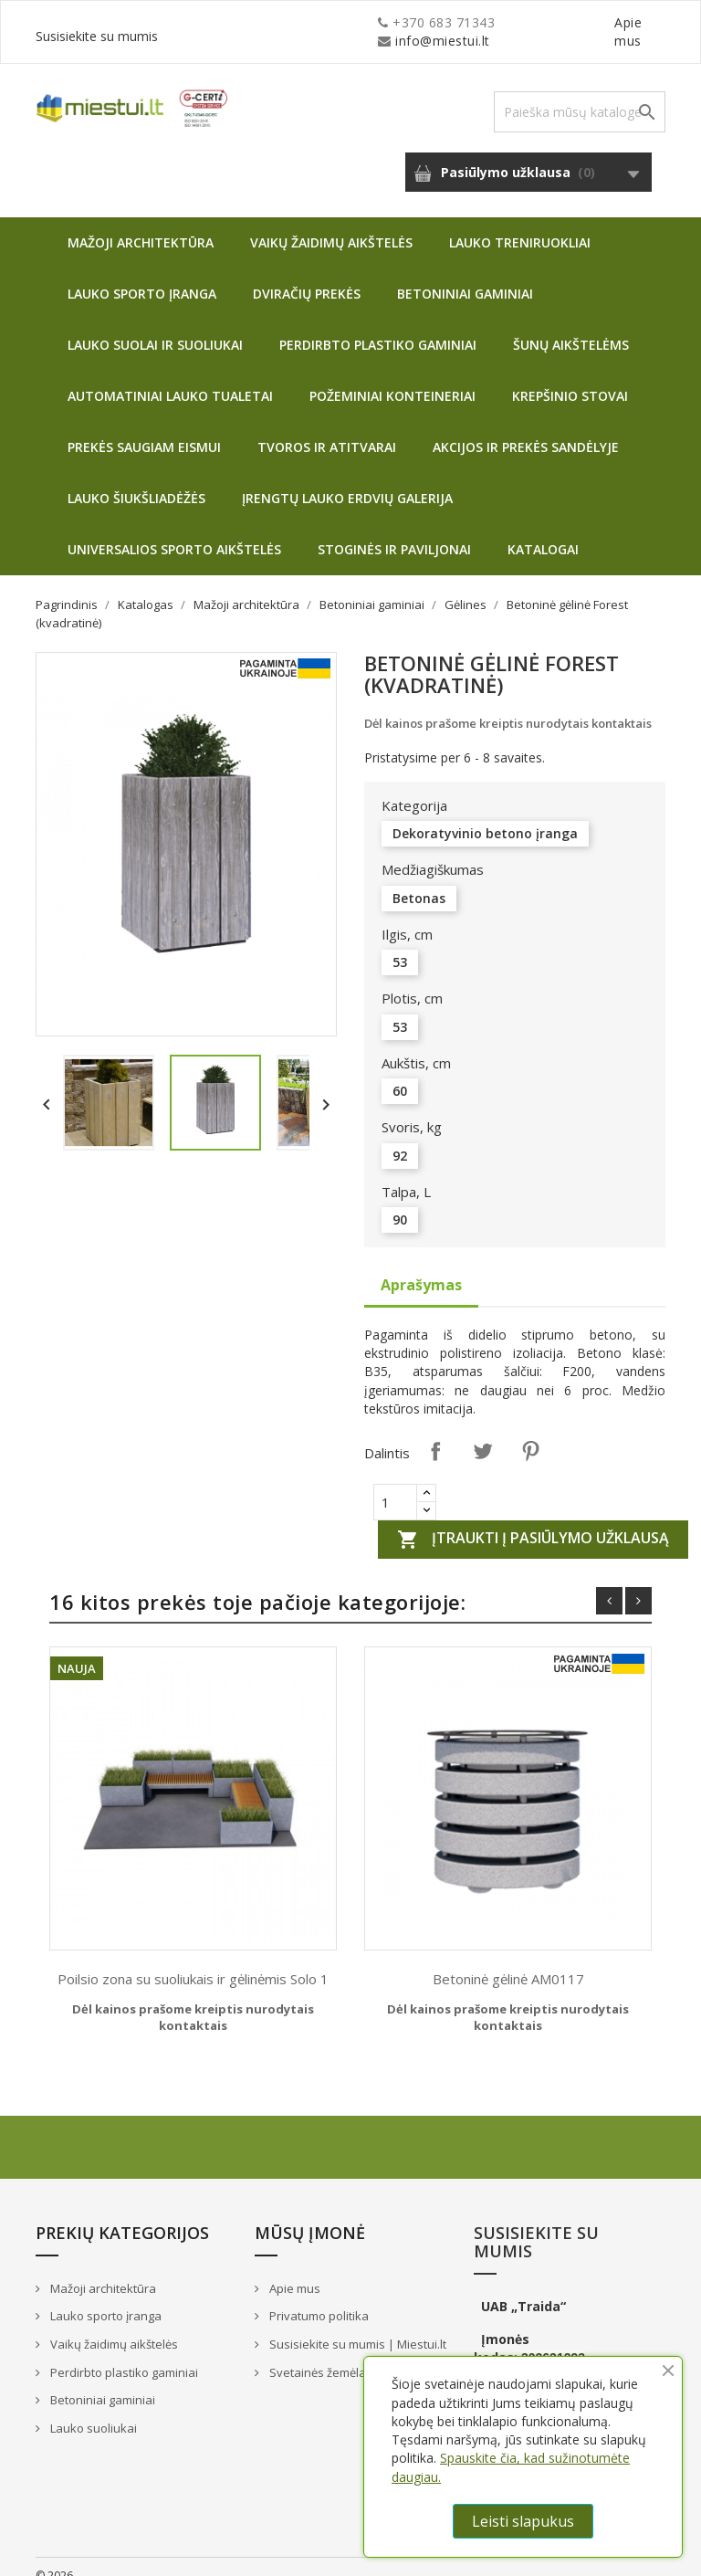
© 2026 (54, 2557)
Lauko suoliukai (92, 2410)
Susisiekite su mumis (599, 22)
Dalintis (435, 1432)
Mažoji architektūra (141, 224)
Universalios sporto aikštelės (174, 531)
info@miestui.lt (218, 22)
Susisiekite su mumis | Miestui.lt (356, 2326)
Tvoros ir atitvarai (326, 428)
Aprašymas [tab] (421, 1266)
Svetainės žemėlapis (324, 2354)
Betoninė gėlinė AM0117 (508, 1960)
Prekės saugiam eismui (144, 428)
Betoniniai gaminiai (465, 275)
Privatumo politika (318, 2297)
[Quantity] (395, 1484)
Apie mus (491, 22)
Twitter (483, 1432)
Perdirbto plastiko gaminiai (377, 326)
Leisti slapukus (523, 2521)
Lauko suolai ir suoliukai (155, 326)
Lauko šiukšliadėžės (136, 480)
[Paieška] (579, 93)
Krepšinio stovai (570, 377)
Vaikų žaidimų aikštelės (331, 224)
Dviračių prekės (307, 275)
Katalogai (543, 531)
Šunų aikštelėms (571, 326)
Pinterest (530, 1432)
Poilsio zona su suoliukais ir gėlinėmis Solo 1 (193, 1960)
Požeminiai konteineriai (392, 377)
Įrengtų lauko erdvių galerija (347, 480)
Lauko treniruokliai (520, 224)
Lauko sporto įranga (142, 275)
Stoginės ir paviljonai (394, 531)
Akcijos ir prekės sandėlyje (526, 428)
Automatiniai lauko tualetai (170, 377)
